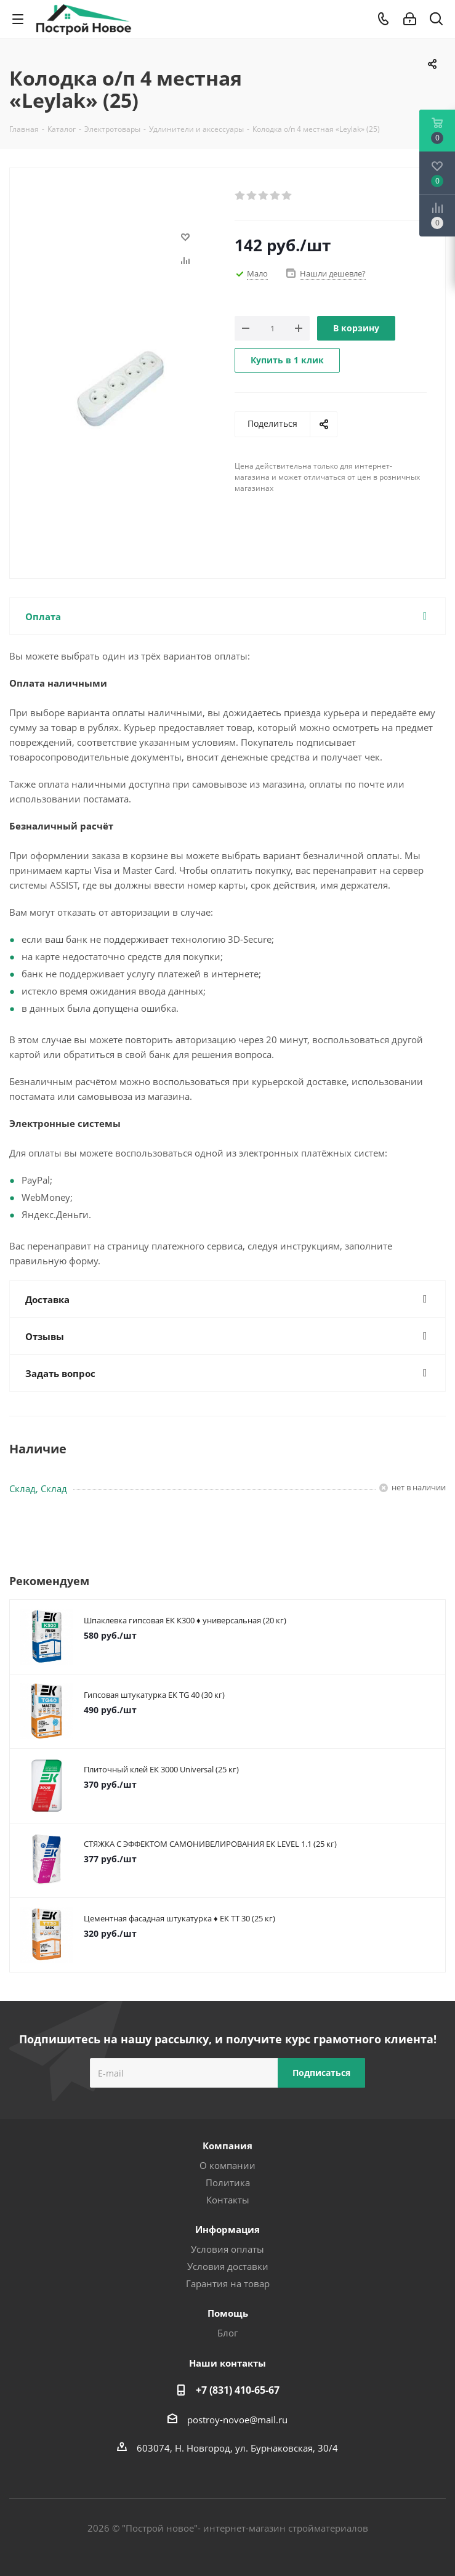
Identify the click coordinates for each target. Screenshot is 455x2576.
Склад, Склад (38, 1488)
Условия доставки (227, 2266)
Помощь (227, 2313)
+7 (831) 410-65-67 (238, 2390)
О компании (227, 2165)
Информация (227, 2229)
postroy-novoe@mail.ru (237, 2419)
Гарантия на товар (228, 2283)
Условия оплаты (227, 2249)
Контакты (227, 2200)
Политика (228, 2182)
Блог (227, 2333)
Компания (227, 2145)
